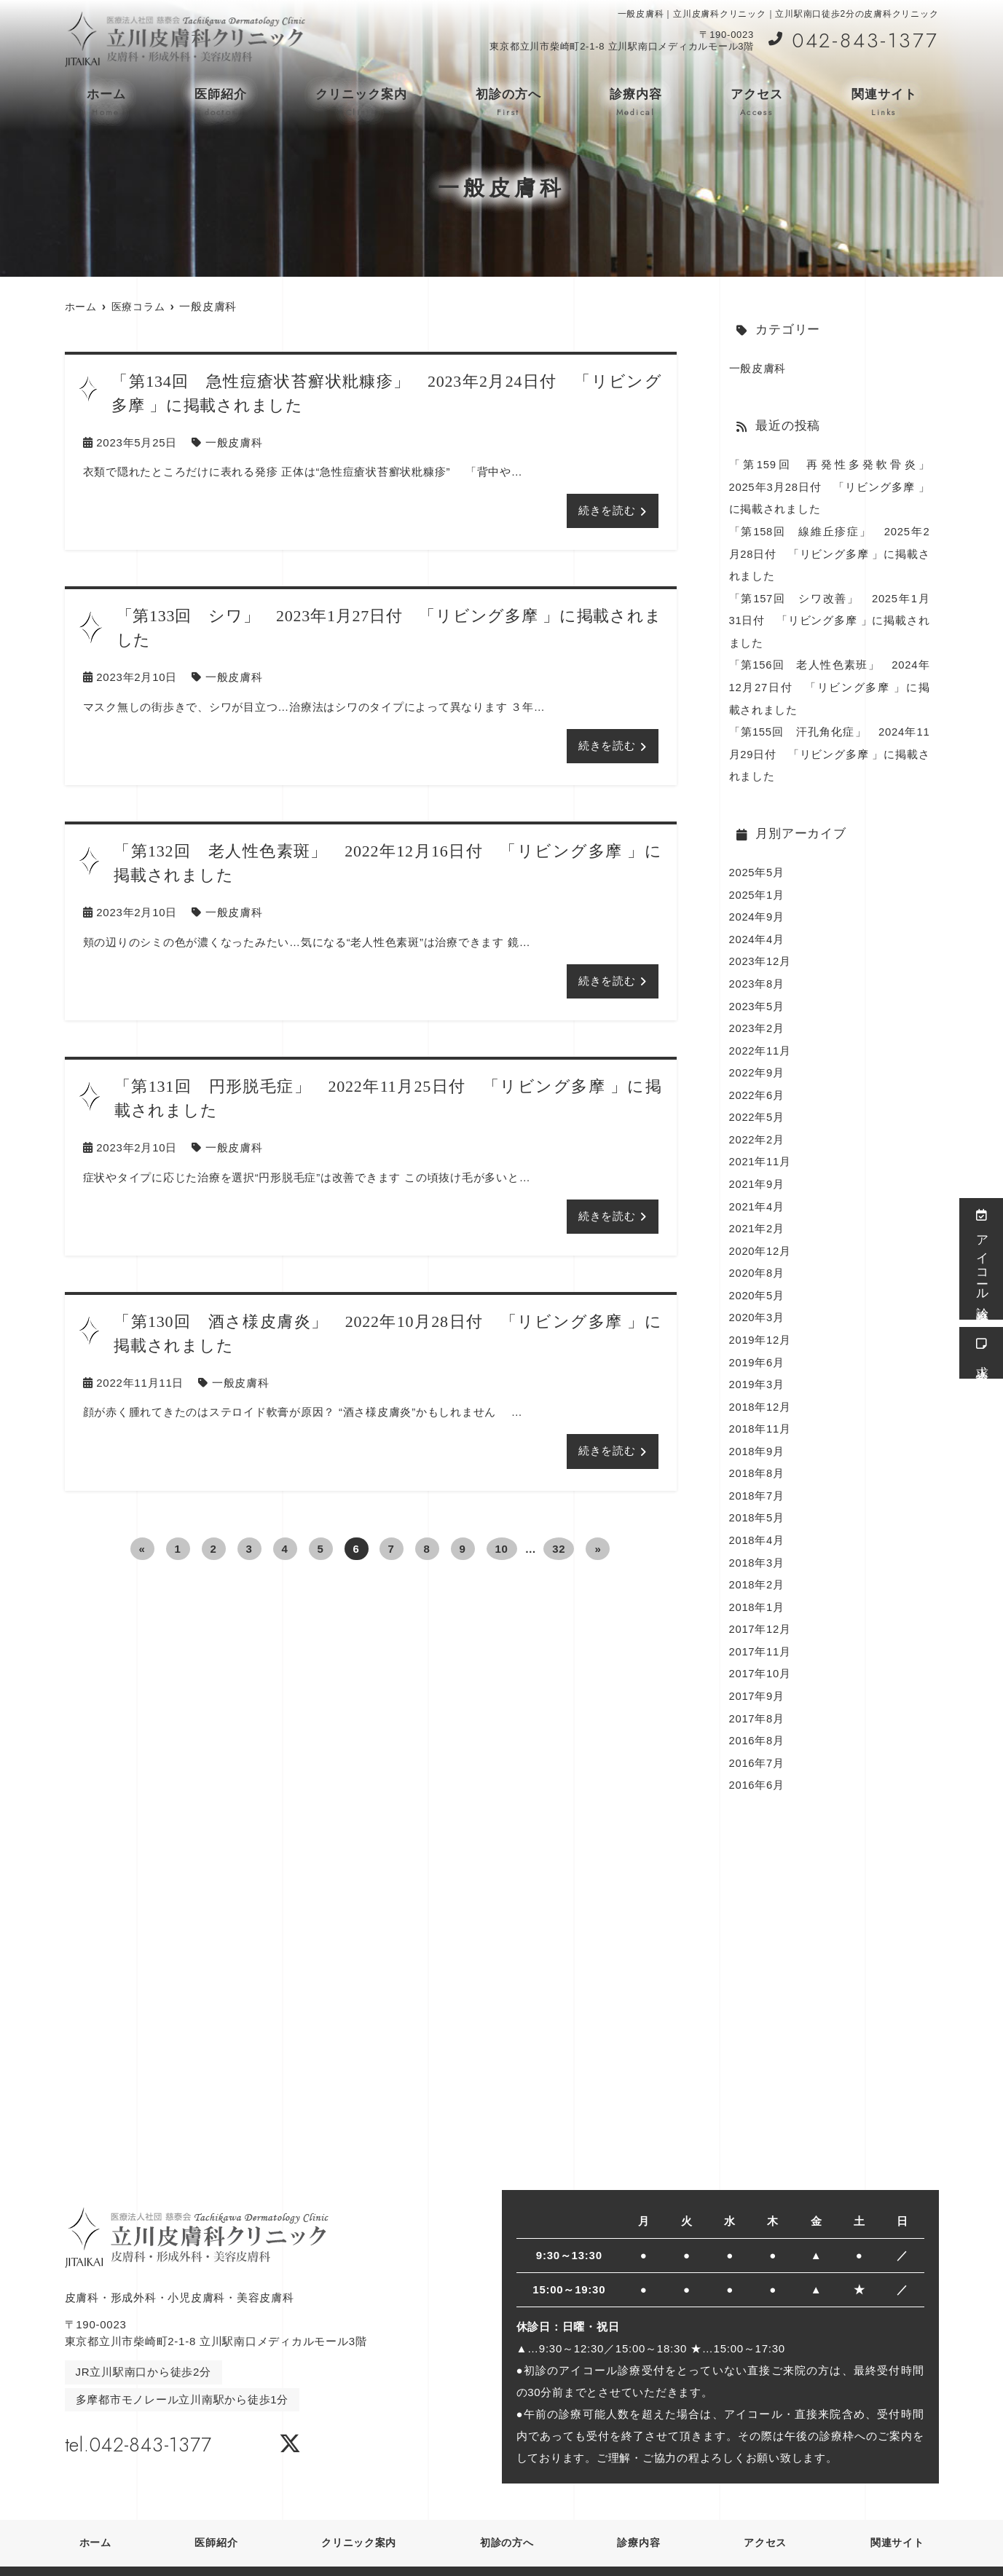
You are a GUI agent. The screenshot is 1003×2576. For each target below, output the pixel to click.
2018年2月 (757, 1565)
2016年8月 (757, 1718)
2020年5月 (757, 1281)
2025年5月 (757, 865)
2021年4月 (757, 1193)
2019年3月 (757, 1368)
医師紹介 (220, 103)
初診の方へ (508, 103)
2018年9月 (757, 1433)
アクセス (757, 103)
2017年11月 (760, 1630)
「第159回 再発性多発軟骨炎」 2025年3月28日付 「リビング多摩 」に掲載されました (835, 486)
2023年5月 (757, 996)
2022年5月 (757, 1106)
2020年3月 (757, 1302)
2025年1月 (757, 887)
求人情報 (981, 1353)
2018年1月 (757, 1586)
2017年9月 (757, 1674)
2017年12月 (760, 1608)
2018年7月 (757, 1477)
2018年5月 (757, 1499)
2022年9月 (757, 1062)
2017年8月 (757, 1696)
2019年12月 (760, 1324)
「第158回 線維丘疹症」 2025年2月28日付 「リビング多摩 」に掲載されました (829, 552)
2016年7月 (757, 1739)
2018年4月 (757, 1521)
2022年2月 (757, 1128)
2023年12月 (760, 953)
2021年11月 (760, 1149)
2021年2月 (757, 1215)
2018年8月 (757, 1455)
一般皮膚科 (234, 442)
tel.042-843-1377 (158, 2419)
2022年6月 (757, 1084)
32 (558, 1549)
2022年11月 (760, 1040)
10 (501, 1549)
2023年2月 (757, 1018)
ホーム (106, 103)
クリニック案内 (361, 103)
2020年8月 (757, 1259)
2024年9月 (757, 909)
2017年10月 (760, 1652)
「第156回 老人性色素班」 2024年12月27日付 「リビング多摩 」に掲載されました (829, 683)
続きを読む (607, 511)
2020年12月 (760, 1237)
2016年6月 (757, 1761)
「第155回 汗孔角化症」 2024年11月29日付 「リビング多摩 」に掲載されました (829, 748)
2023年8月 (757, 975)
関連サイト (884, 103)
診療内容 (636, 103)
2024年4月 (757, 931)
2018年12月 (760, 1390)
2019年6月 (757, 1346)
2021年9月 (757, 1171)
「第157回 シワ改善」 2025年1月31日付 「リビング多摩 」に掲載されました (829, 617)
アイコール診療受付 (981, 1259)
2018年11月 (760, 1412)
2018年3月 (757, 1543)
